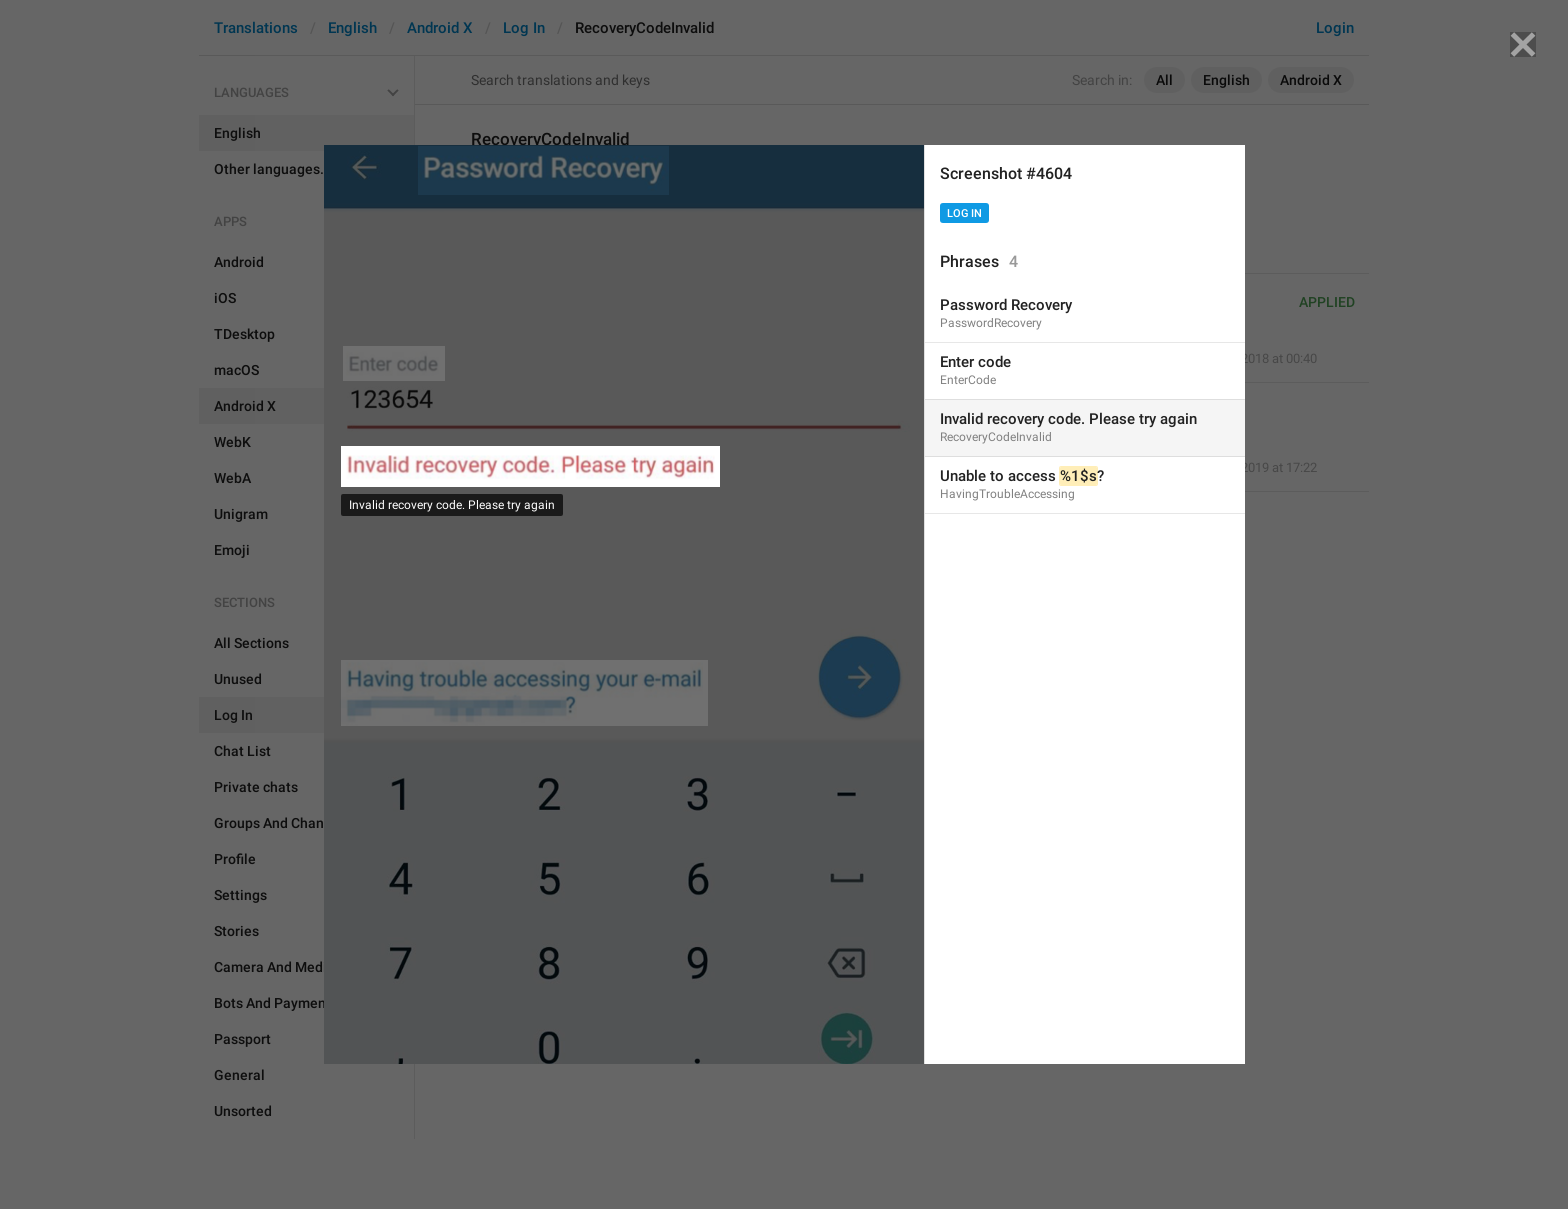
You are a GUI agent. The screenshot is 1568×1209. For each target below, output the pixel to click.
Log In (964, 213)
